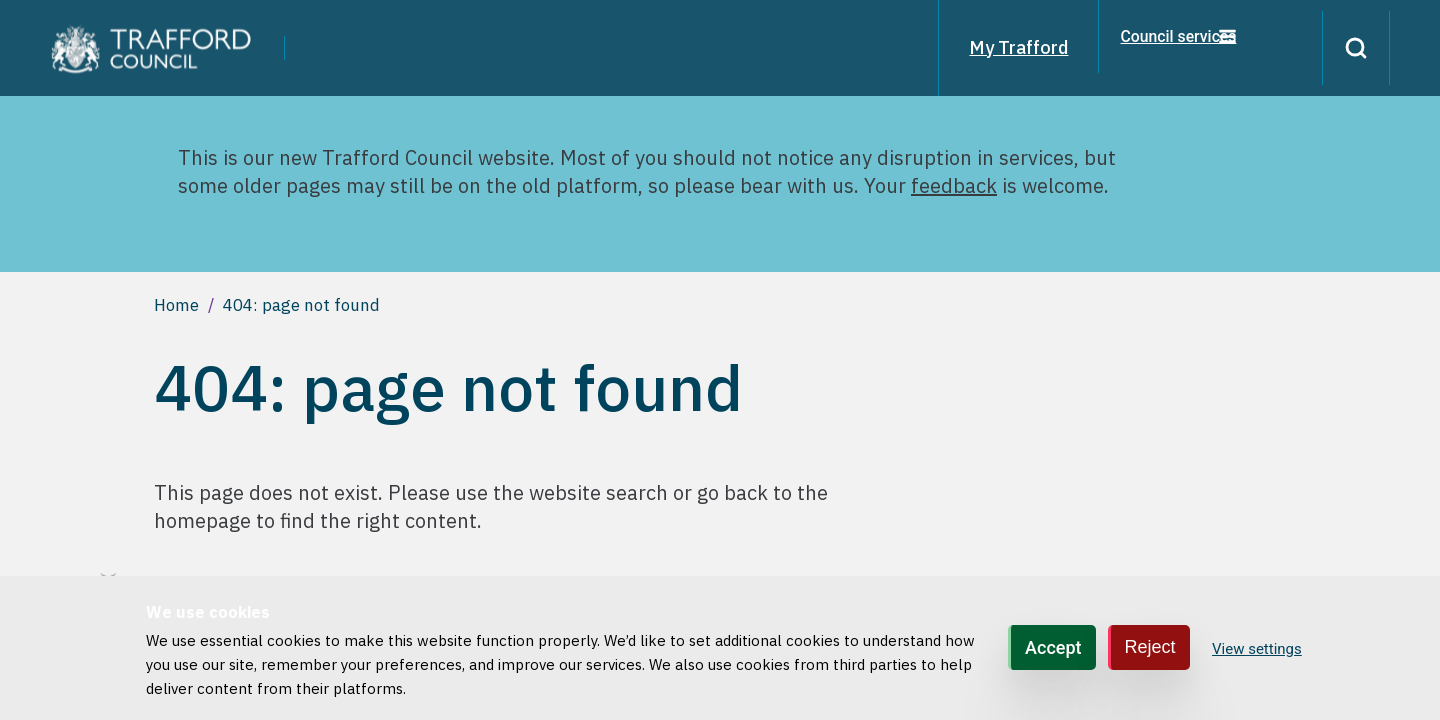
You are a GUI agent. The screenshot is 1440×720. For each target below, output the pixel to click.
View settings (1257, 649)
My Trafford (1002, 47)
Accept (1053, 647)
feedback (954, 185)
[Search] (1348, 48)
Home (176, 305)
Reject (1150, 647)
